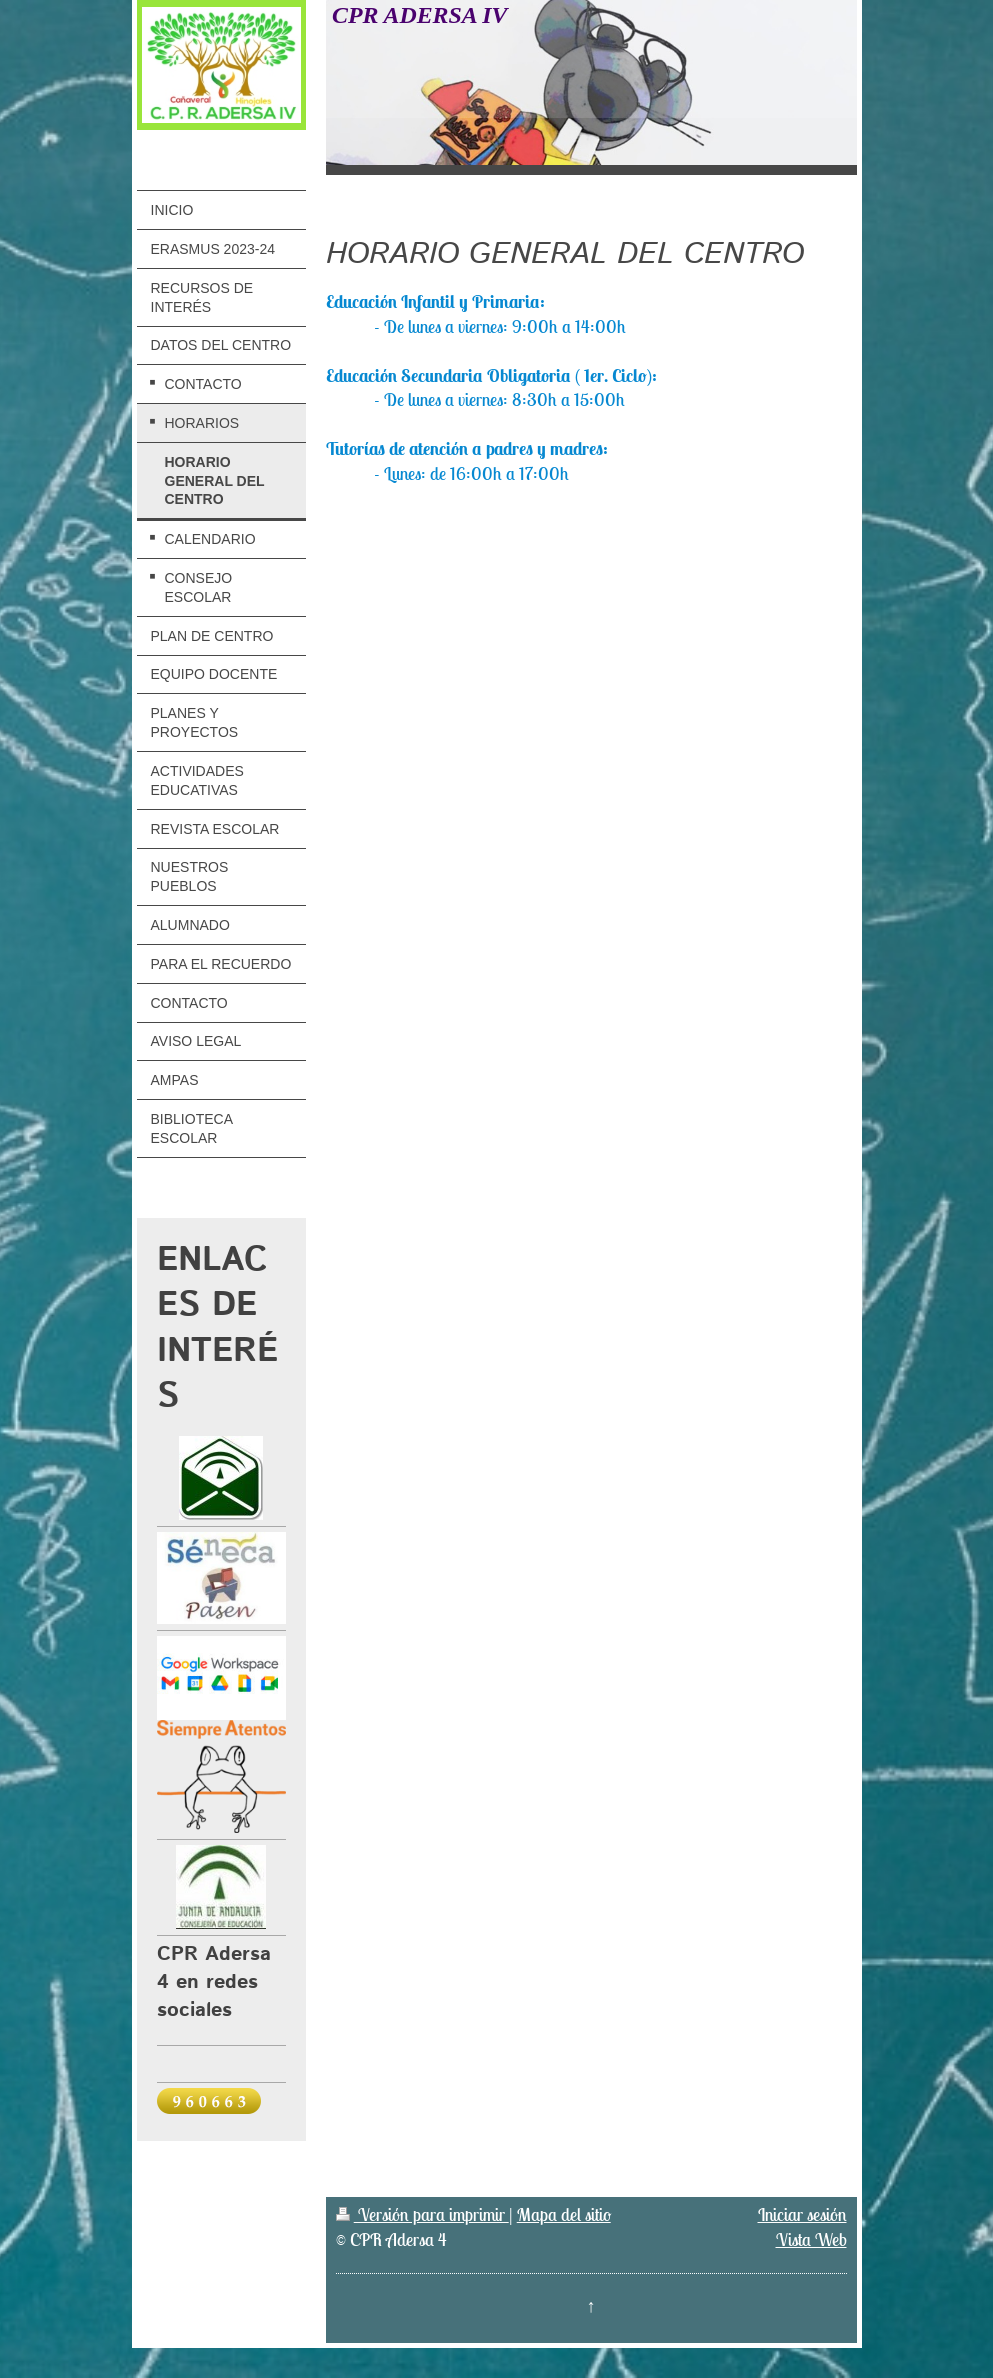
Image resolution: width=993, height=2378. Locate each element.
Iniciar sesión (802, 2214)
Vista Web (811, 2239)
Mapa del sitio (564, 2214)
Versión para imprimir (422, 2214)
